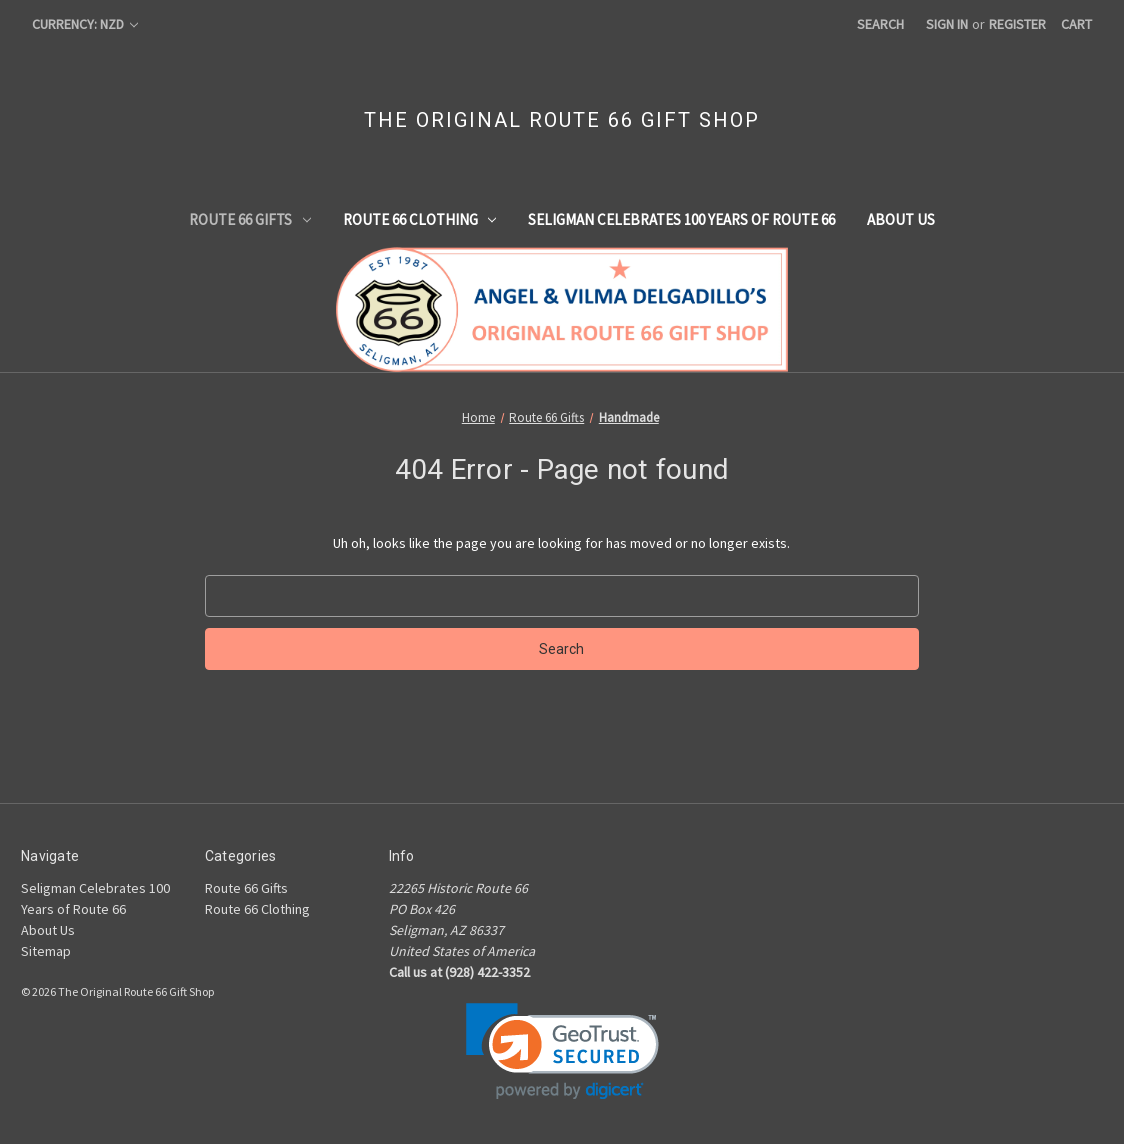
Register (1017, 24)
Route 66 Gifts (250, 219)
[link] (562, 1051)
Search (880, 24)
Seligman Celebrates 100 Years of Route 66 (681, 219)
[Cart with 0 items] (1076, 24)
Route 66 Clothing (420, 219)
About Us (901, 219)
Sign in (947, 24)
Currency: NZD (85, 24)
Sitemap (46, 951)
